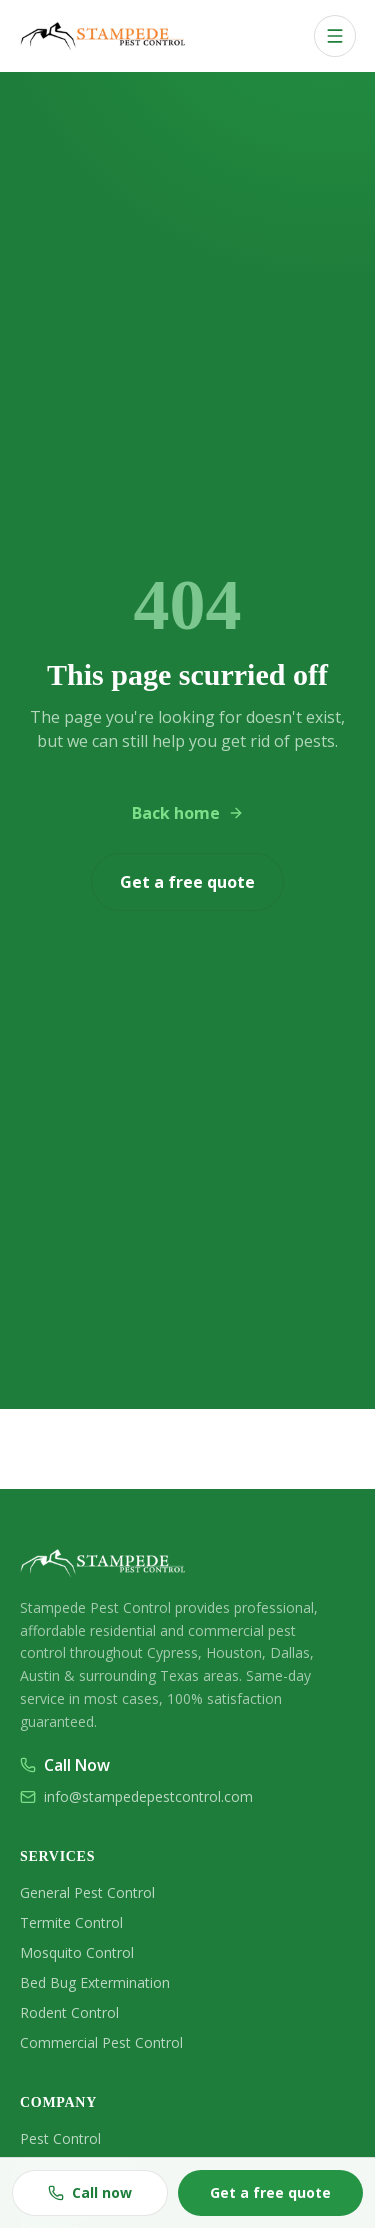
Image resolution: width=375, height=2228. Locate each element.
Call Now (65, 1765)
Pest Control (60, 2138)
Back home (188, 813)
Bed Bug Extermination (95, 1982)
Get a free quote (187, 882)
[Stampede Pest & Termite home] (105, 36)
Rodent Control (69, 2012)
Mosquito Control (77, 1952)
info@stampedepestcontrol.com (136, 1796)
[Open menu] (335, 36)
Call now (90, 2192)
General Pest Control (87, 1892)
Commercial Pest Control (101, 2042)
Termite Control (71, 1922)
